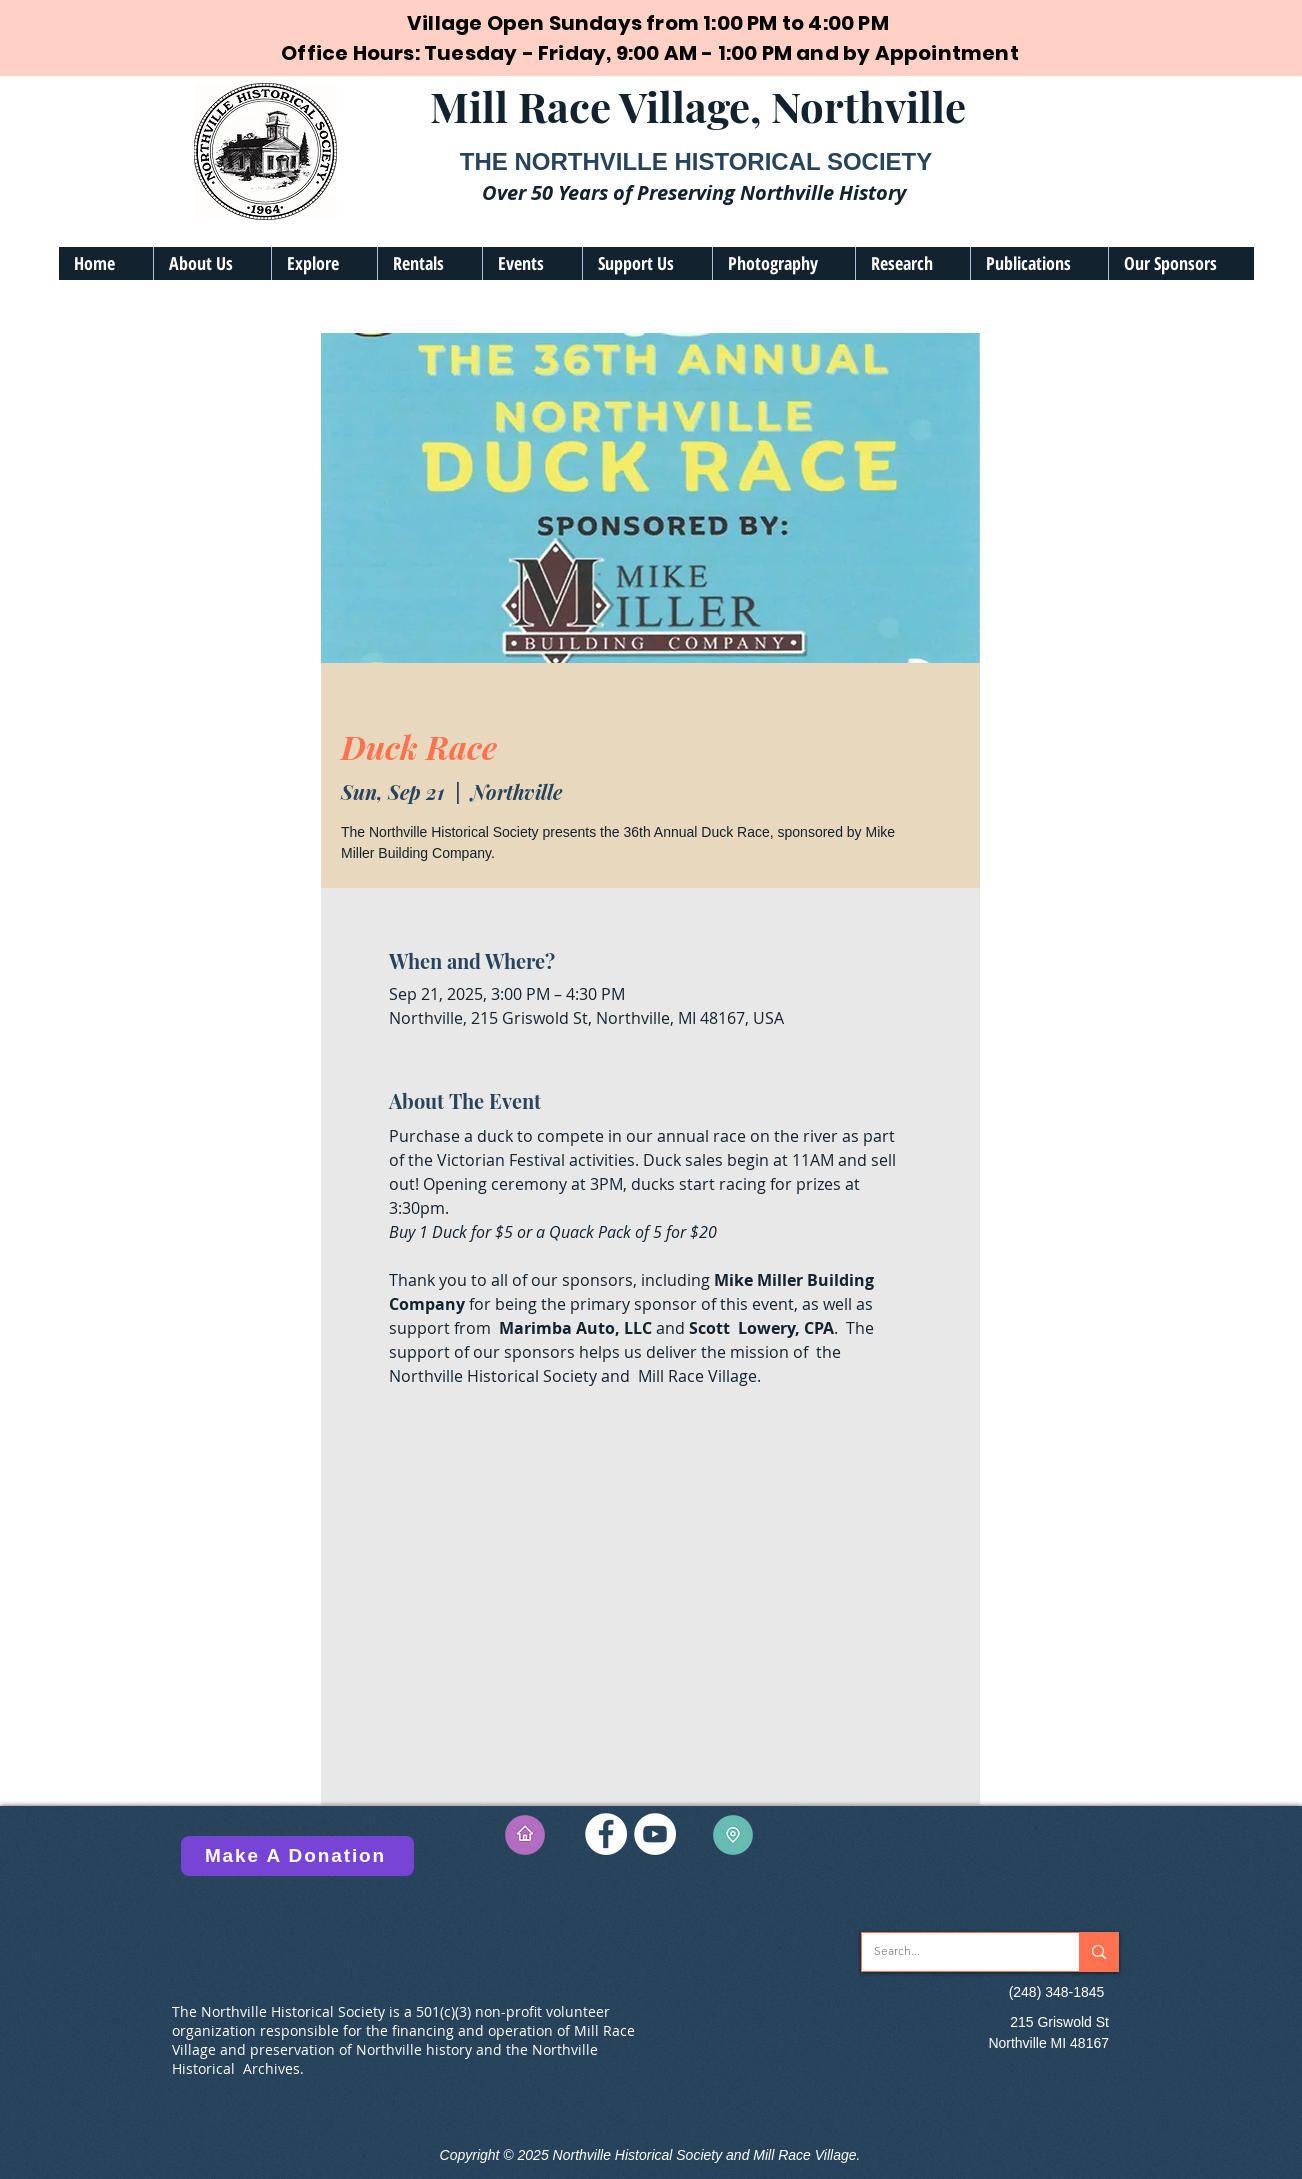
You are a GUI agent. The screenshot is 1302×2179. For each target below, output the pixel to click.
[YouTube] (655, 1834)
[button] (212, 263)
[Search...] (955, 1952)
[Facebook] (606, 1834)
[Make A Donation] (297, 1856)
